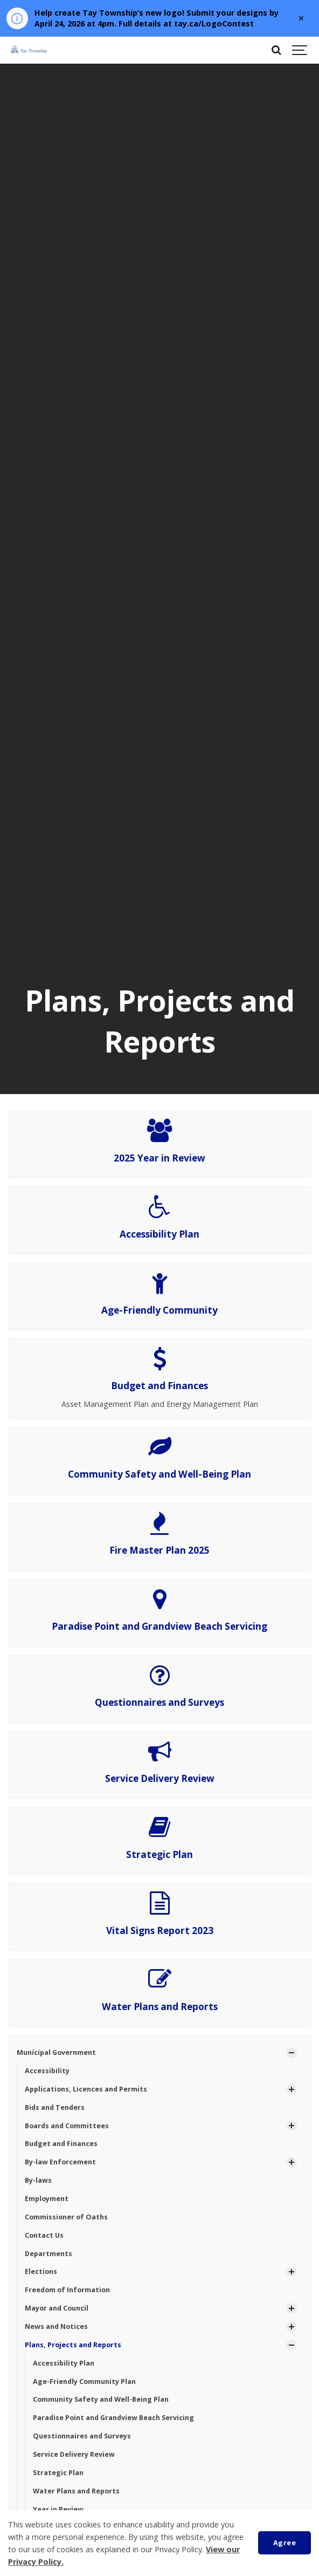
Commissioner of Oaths (66, 2217)
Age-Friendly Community (159, 1310)
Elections (41, 2271)
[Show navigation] (300, 50)
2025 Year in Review (159, 1158)
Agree (284, 2542)
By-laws (38, 2180)
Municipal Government (56, 2052)
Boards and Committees (67, 2125)
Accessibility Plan (159, 1234)
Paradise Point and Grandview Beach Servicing (159, 1626)
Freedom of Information (67, 2289)
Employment (46, 2198)
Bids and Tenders (55, 2107)
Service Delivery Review (159, 1778)
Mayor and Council (56, 2308)
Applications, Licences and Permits (86, 2089)
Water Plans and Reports (160, 2006)
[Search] (275, 50)
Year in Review (58, 2509)
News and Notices (56, 2326)
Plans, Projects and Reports (73, 2344)
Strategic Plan (159, 1854)
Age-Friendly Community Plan (84, 2381)
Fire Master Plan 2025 (159, 1550)
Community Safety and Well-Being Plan (159, 1474)
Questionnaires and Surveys (159, 1702)
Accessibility (47, 2070)
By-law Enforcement (60, 2162)
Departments (48, 2253)
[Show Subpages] (291, 2052)
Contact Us (44, 2235)
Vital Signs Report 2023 (159, 1930)
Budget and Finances (159, 1385)
